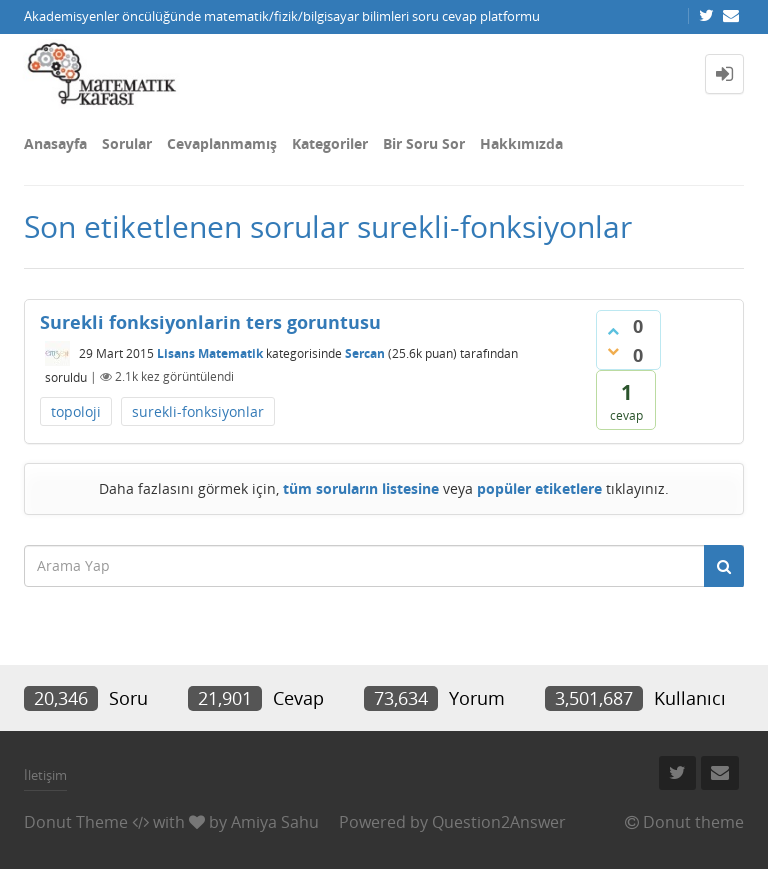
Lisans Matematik (210, 353)
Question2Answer (499, 822)
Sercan (365, 353)
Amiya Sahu (275, 822)
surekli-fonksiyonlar (198, 411)
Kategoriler (330, 143)
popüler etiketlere (539, 488)
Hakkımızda (521, 143)
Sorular (127, 143)
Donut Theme (76, 822)
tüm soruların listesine (361, 488)
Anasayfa (55, 143)
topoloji (76, 411)
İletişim (45, 775)
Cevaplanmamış (222, 143)
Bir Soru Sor (424, 143)
